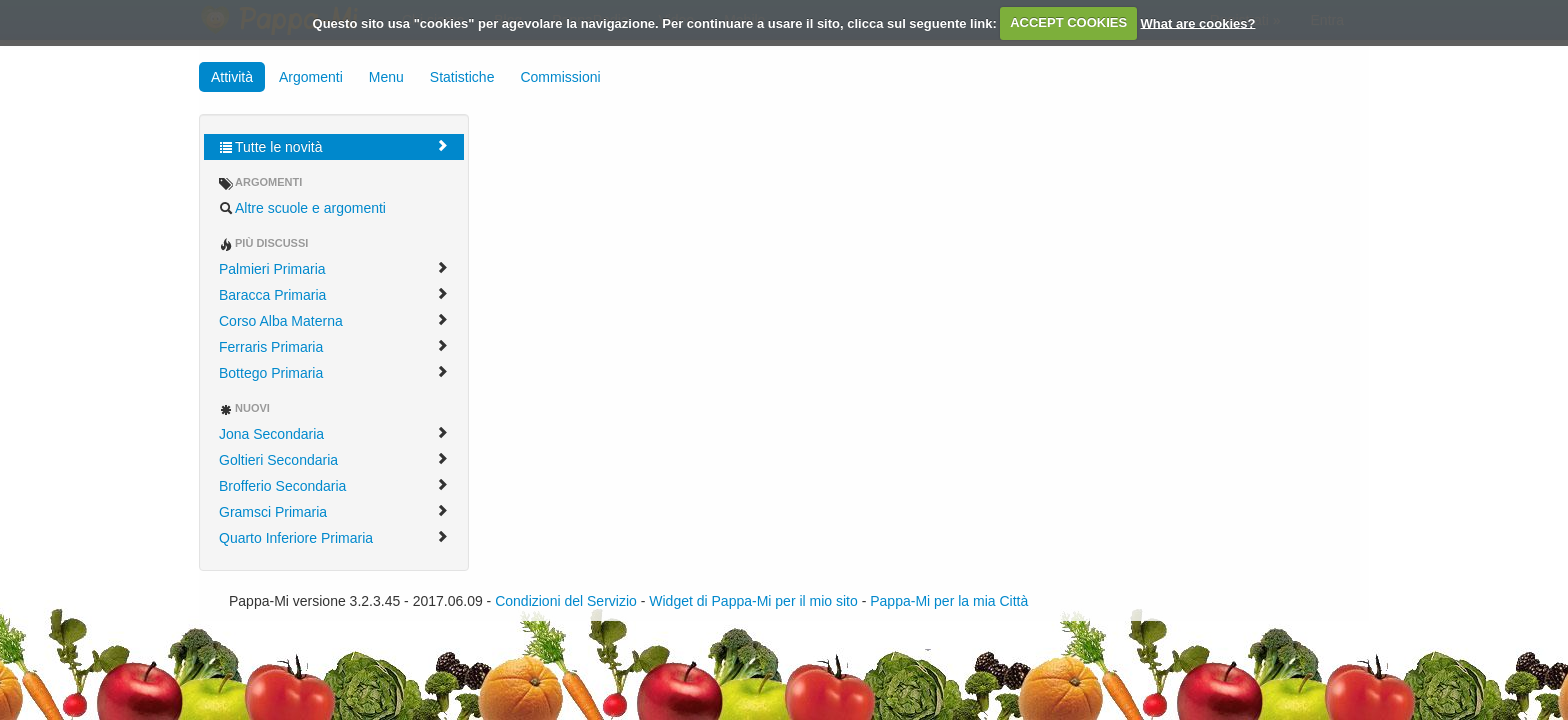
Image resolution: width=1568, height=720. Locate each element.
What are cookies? (1198, 22)
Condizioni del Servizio (566, 601)
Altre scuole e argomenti (302, 208)
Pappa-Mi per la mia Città (949, 601)
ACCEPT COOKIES (1068, 22)
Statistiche (462, 77)
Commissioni (560, 77)
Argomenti (311, 77)
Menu (386, 77)
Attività (232, 77)
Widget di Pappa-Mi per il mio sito (753, 601)
